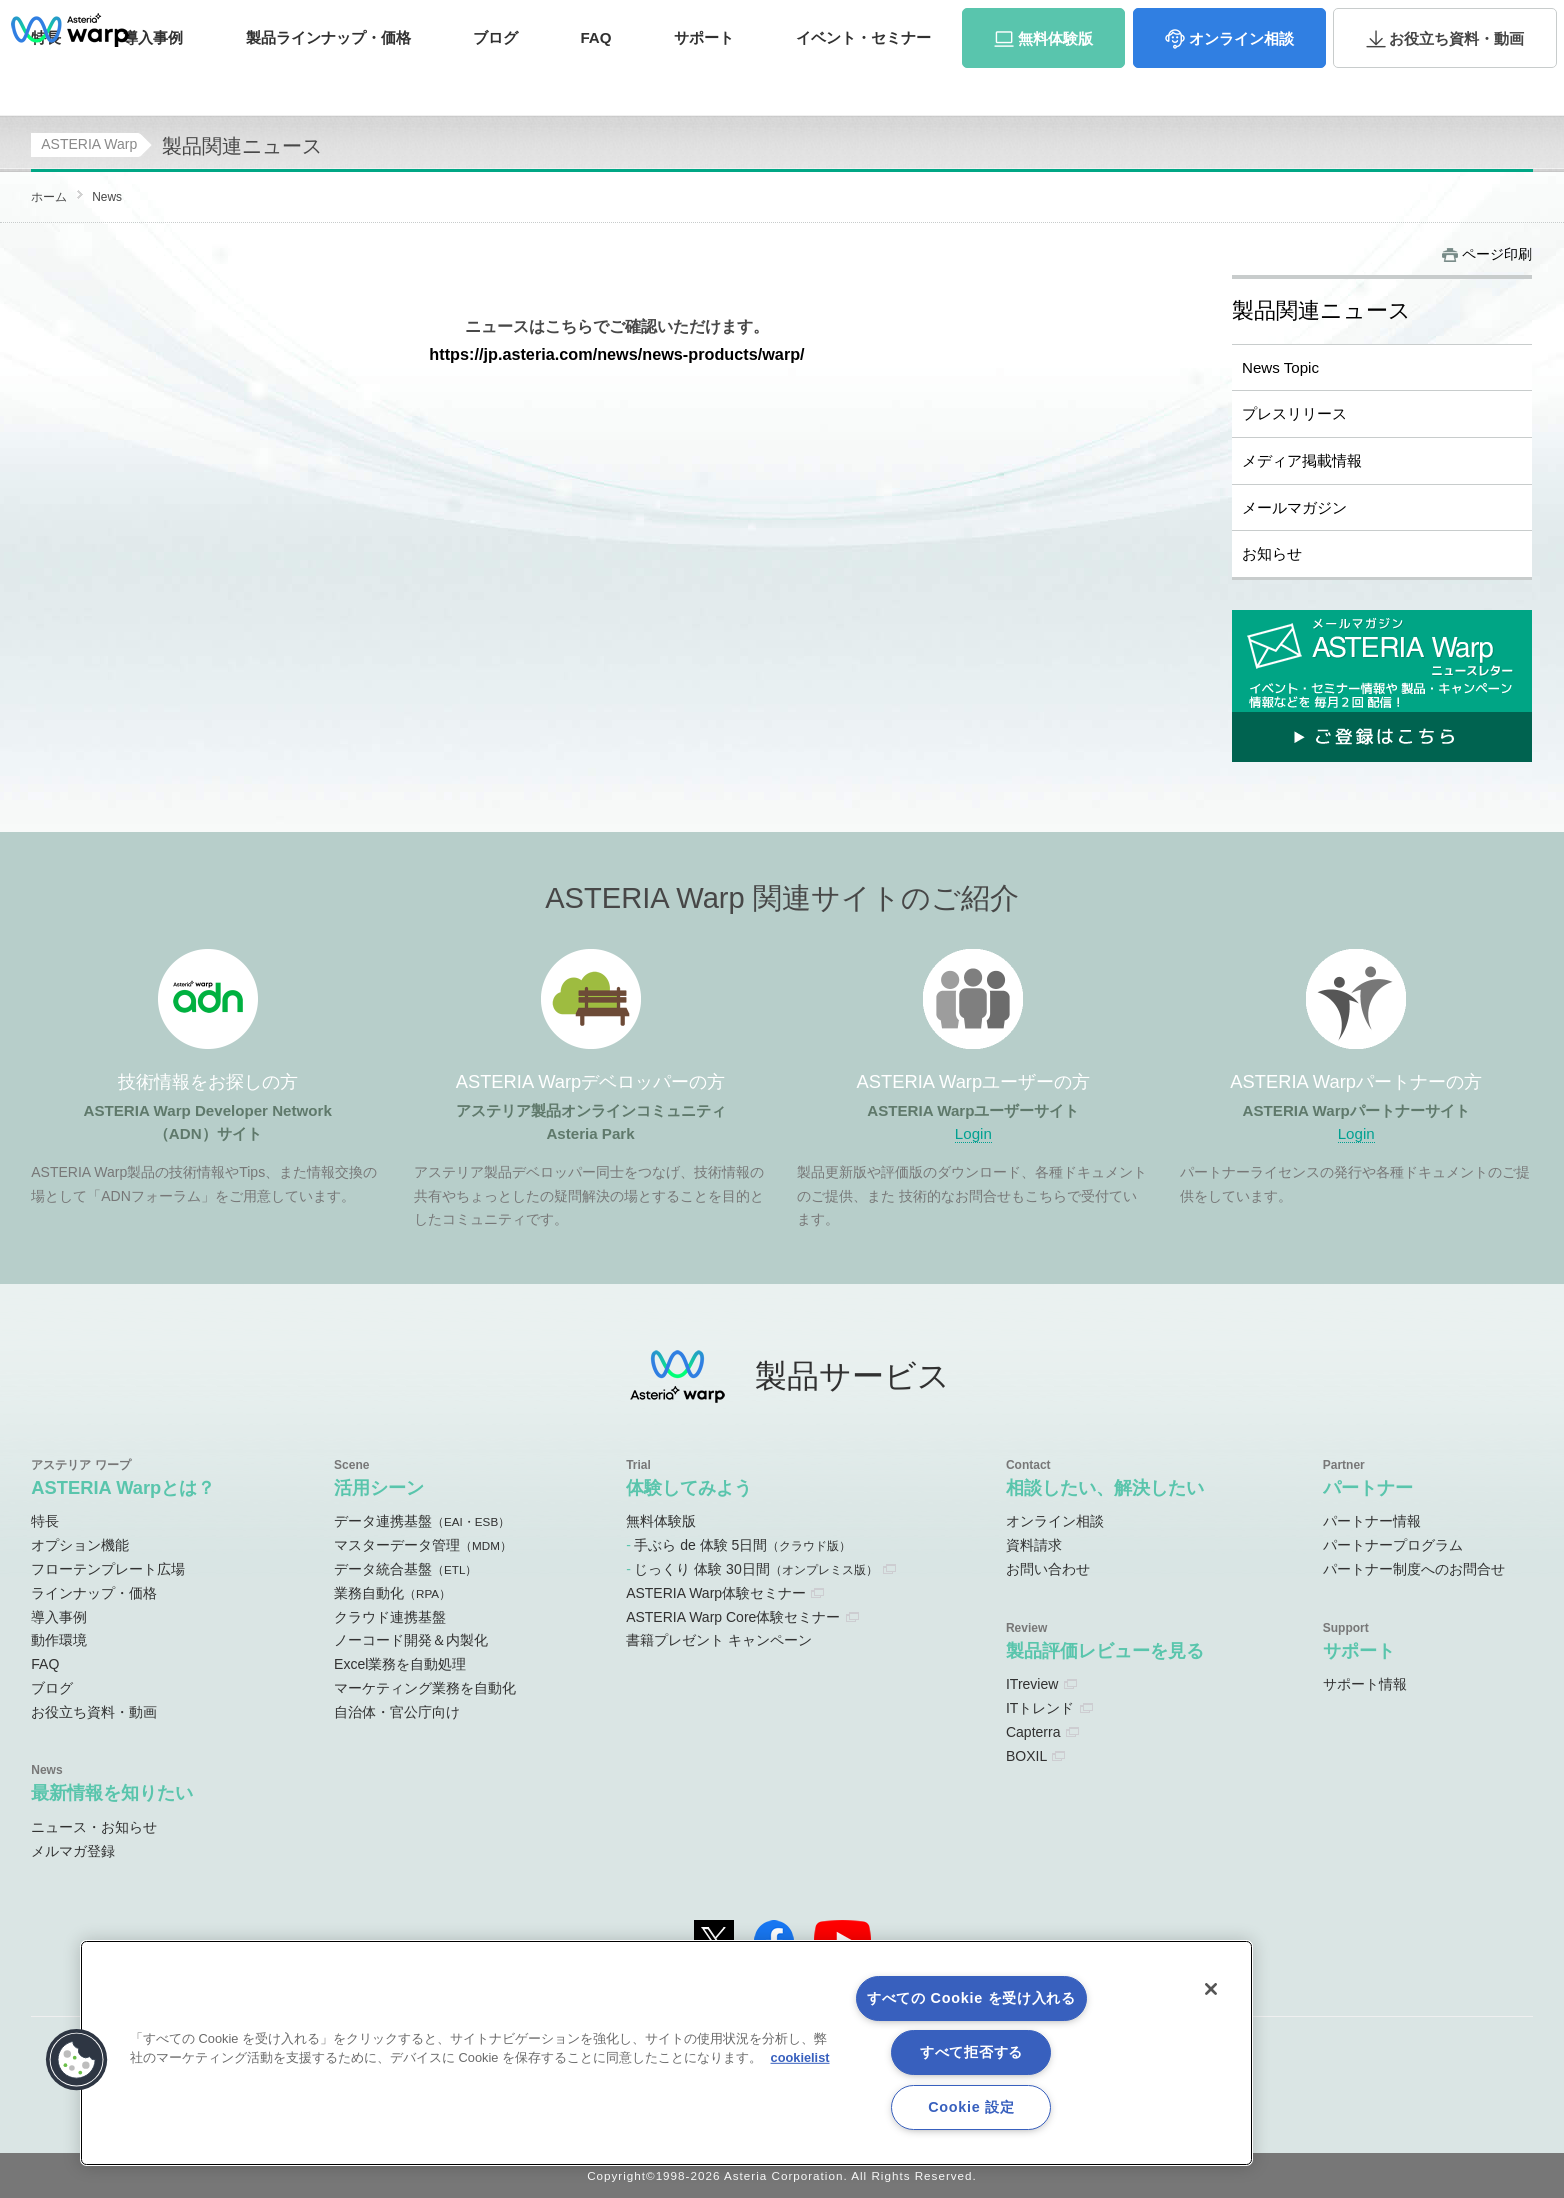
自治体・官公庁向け (397, 1712)
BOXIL (1026, 1756)
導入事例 (59, 1617)
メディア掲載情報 (1302, 460)
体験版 (1055, 78)
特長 (46, 77)
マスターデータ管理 (423, 1545)
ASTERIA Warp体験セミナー (716, 1593)
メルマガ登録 (73, 1851)
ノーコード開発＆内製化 (411, 1640)
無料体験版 (661, 1521)
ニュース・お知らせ (94, 1827)
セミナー (863, 77)
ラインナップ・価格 (94, 1593)
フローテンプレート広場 (108, 1569)
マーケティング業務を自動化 (425, 1688)
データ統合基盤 (405, 1569)
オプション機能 (80, 1545)
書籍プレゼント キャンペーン (719, 1640)
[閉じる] (1211, 1989)
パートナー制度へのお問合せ (1414, 1569)
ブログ (495, 77)
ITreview (1032, 1684)
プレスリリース (1294, 413)
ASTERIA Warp (89, 144)
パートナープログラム (1393, 1545)
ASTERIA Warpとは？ (123, 1487)
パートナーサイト (1263, 24)
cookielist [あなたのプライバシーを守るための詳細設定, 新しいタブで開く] (800, 2057)
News (107, 197)
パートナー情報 (1372, 1521)
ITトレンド (1040, 1708)
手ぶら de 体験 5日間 (742, 1545)
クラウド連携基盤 (390, 1617)
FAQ (595, 77)
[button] (77, 2060)
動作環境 (59, 1640)
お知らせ (1272, 553)
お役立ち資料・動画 (94, 1712)
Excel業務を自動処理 (400, 1664)
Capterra (1033, 1732)
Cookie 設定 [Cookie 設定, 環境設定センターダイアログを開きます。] (971, 2107)
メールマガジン (1294, 507)
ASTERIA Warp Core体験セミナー (733, 1617)
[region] (666, 2053)
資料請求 (1366, 23)
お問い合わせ (1464, 23)
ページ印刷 (1497, 254)
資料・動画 (1456, 78)
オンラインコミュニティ (977, 24)
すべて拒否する (971, 2052)
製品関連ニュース (1321, 311)
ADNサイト (817, 24)
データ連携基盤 (422, 1521)
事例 (153, 77)
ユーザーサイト (1147, 24)
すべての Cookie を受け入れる (971, 1998)
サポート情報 (1365, 1684)
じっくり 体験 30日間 (755, 1569)
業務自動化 (392, 1593)
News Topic (1280, 367)
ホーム (49, 197)
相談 (1241, 78)
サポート (704, 77)
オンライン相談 (1055, 1521)
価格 (328, 77)
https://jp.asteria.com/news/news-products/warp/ (616, 354)
